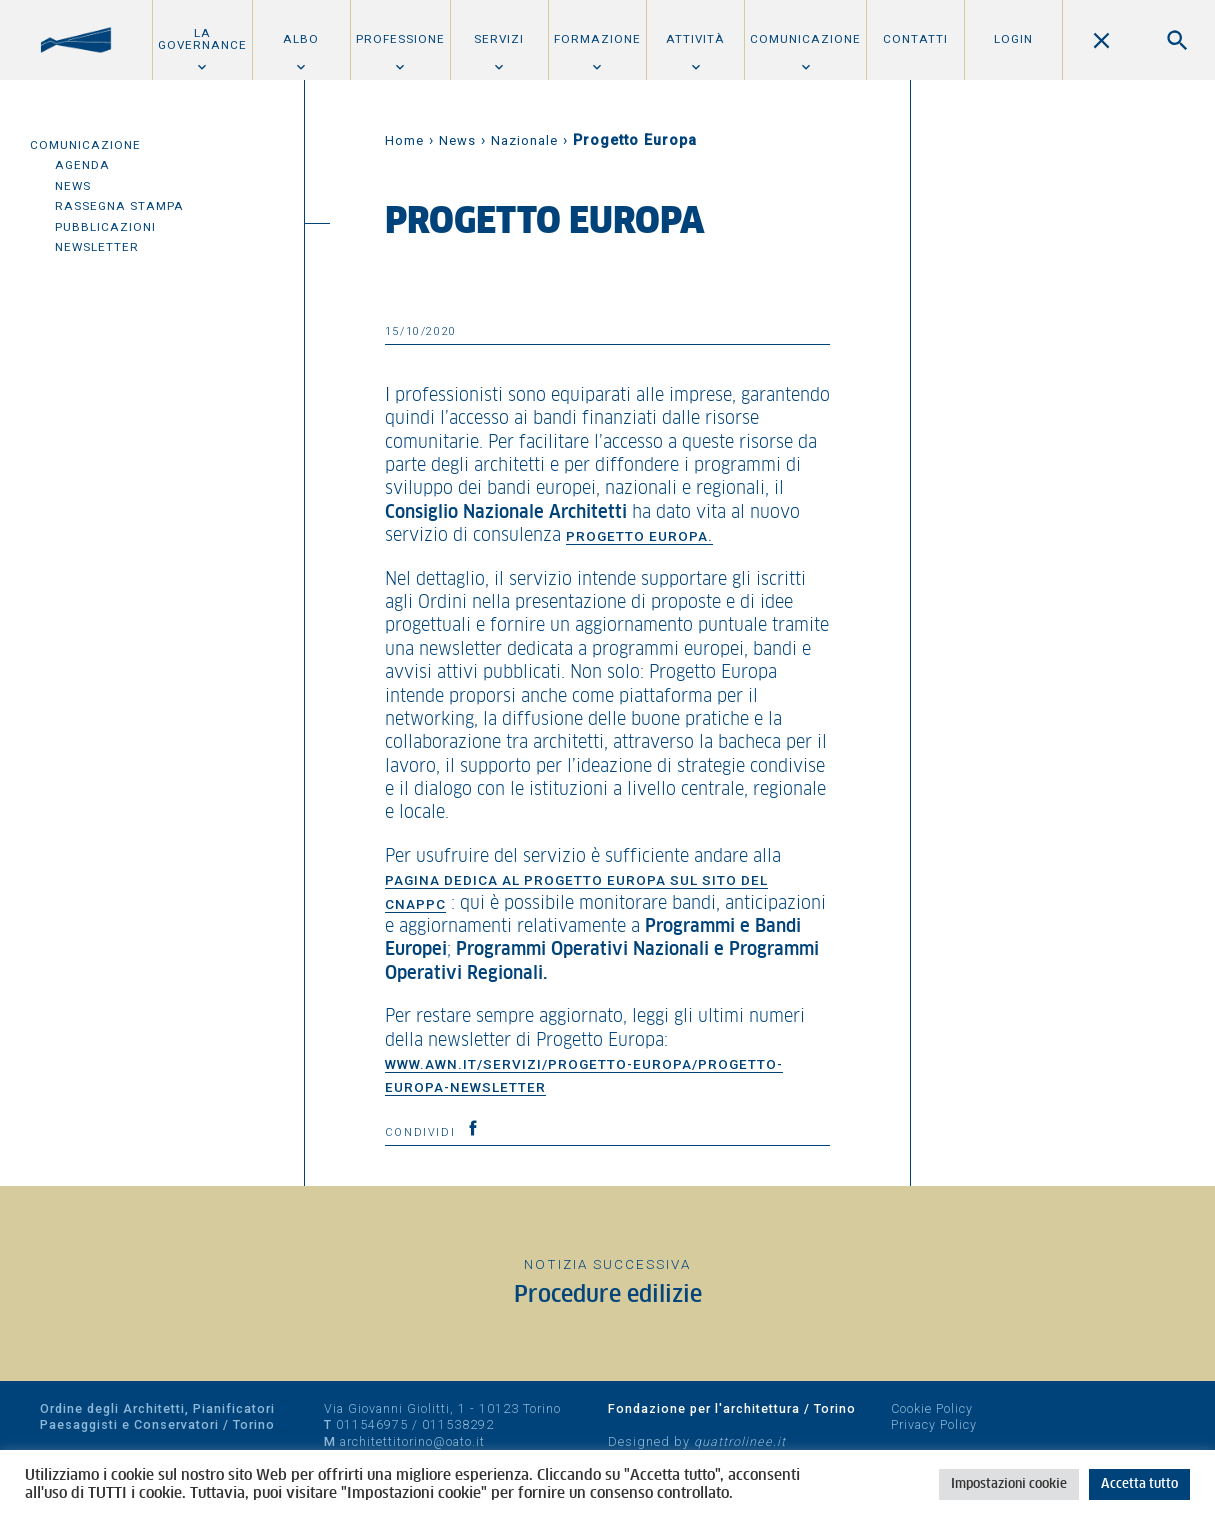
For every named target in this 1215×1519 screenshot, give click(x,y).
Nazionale (524, 140)
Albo (301, 39)
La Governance (202, 39)
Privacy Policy (934, 1424)
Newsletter (97, 247)
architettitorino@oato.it (412, 1441)
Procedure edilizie (608, 1295)
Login (1013, 39)
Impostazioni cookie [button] (1009, 1484)
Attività (695, 39)
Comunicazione (805, 39)
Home (404, 140)
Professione (400, 39)
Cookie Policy (932, 1408)
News (73, 186)
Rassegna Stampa (119, 206)
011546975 (372, 1424)
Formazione (597, 39)
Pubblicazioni (105, 227)
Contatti (915, 39)
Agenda (82, 165)
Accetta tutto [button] (1139, 1484)
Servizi (499, 39)
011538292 (458, 1424)
